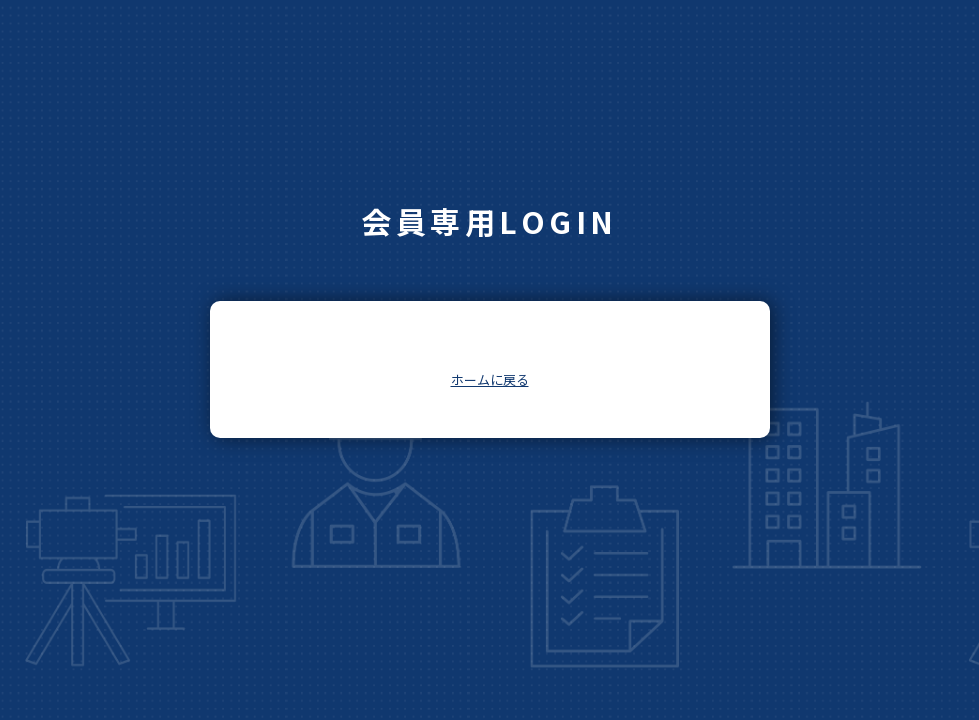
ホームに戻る (490, 379)
